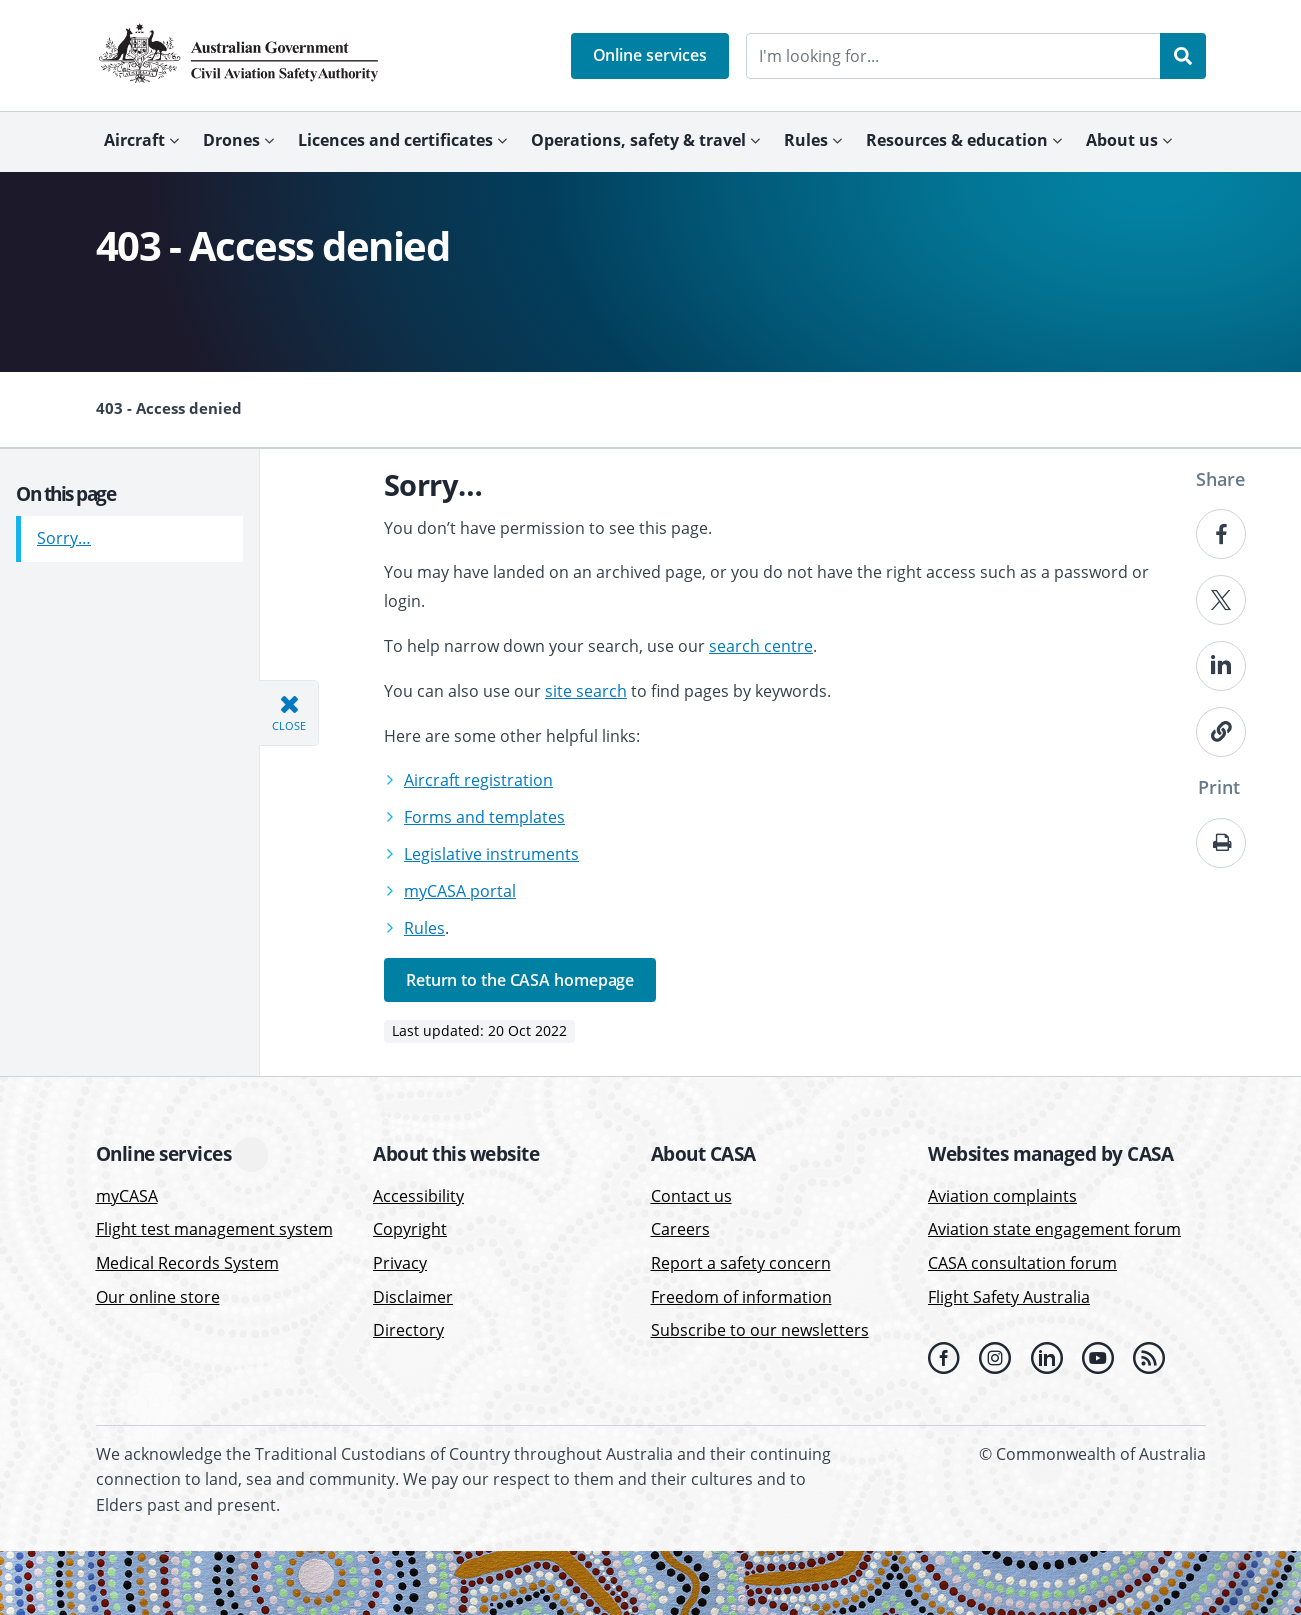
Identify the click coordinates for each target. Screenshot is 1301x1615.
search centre (761, 646)
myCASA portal (460, 891)
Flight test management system (214, 1229)
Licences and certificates (395, 140)
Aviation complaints (1002, 1196)
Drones (231, 140)
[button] (650, 56)
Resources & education (957, 140)
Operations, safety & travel (638, 140)
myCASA (127, 1196)
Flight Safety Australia (1009, 1297)
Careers (680, 1229)
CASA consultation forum (1022, 1263)
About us (1122, 140)
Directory (408, 1330)
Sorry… (64, 531)
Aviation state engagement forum (1054, 1229)
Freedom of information (741, 1297)
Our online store (158, 1297)
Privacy (400, 1263)
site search (586, 691)
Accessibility (418, 1196)
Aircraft (134, 140)
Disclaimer (413, 1297)
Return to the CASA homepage (520, 980)
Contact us (691, 1196)
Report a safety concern (741, 1263)
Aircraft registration (478, 780)
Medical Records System (187, 1263)
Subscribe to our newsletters (760, 1330)
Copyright (410, 1229)
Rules (806, 140)
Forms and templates (484, 817)
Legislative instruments (491, 854)
